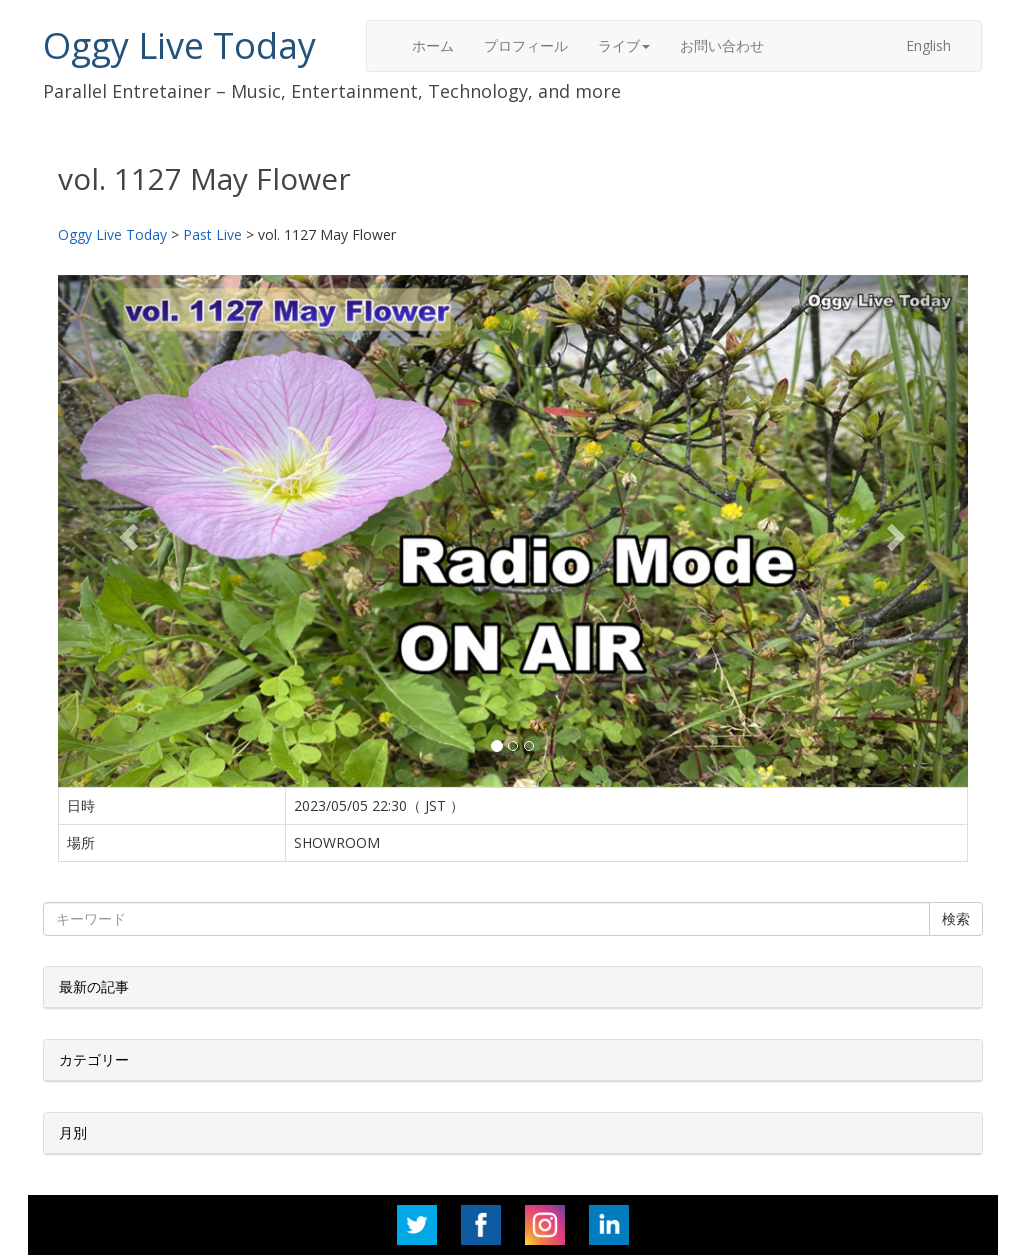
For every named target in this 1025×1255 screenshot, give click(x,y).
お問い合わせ (722, 45)
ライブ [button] (624, 45)
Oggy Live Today (179, 45)
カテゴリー (94, 1059)
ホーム (433, 45)
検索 (956, 918)
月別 (73, 1132)
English (928, 45)
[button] (126, 531)
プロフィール (526, 45)
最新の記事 (94, 986)
